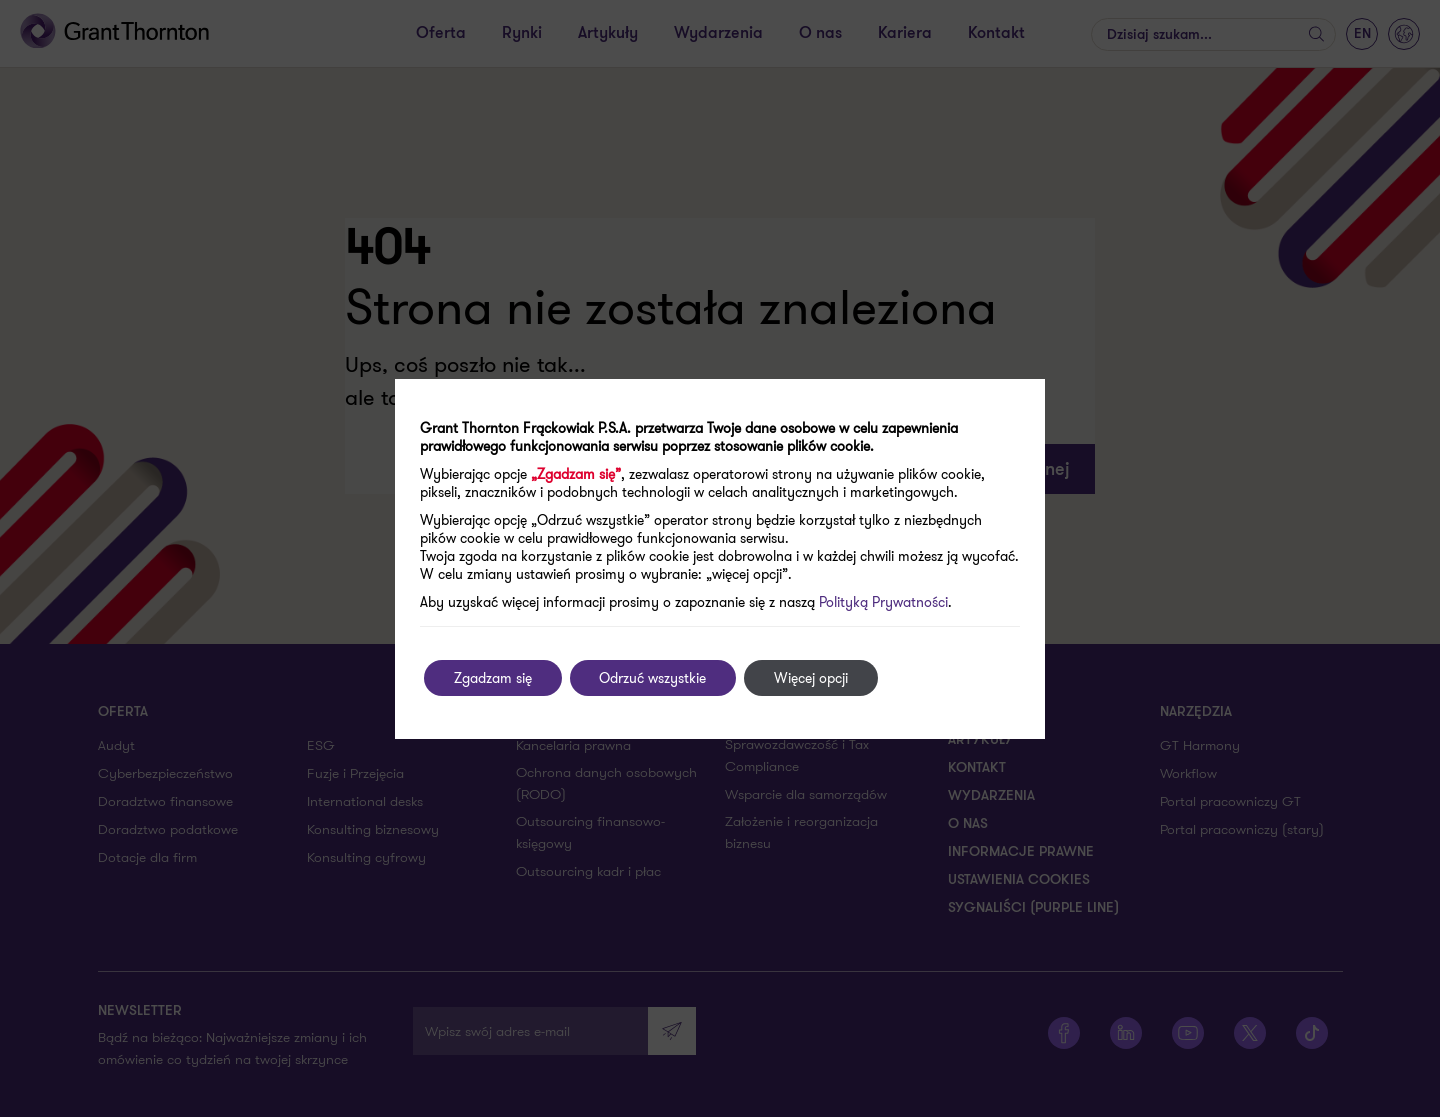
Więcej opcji (812, 678)
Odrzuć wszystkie (653, 678)
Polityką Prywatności (883, 602)
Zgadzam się (493, 678)
